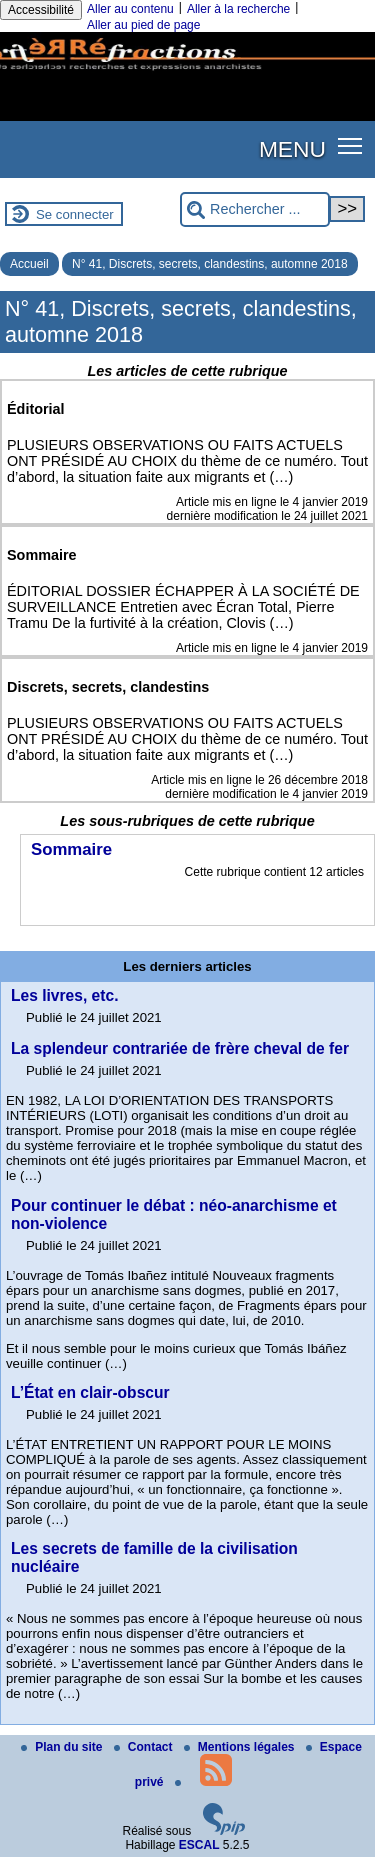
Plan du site (63, 1747)
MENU (292, 149)
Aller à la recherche (238, 9)
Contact (145, 1747)
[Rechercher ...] (255, 209)
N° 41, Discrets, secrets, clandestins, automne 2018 (210, 264)
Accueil (29, 264)
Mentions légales (241, 1747)
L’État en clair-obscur (90, 1392)
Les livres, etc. (65, 995)
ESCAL (199, 1845)
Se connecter (75, 214)
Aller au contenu (130, 9)
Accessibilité (41, 10)
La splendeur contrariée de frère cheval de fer (180, 1048)
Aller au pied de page (143, 25)
